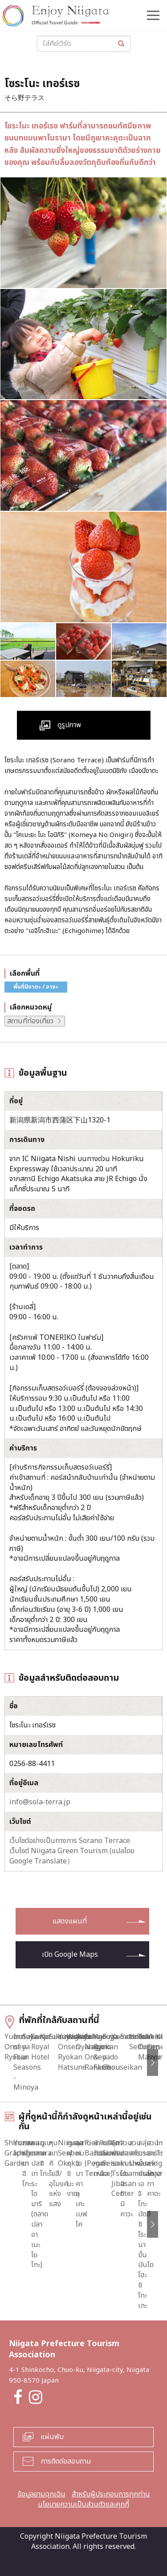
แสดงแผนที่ (70, 1921)
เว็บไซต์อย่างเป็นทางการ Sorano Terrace (69, 1840)
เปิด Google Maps (70, 1954)
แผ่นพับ (52, 2434)
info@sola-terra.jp (39, 1802)
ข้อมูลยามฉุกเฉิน (41, 2491)
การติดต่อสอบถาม (66, 2458)
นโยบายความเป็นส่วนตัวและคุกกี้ (83, 2501)
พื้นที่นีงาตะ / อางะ (35, 986)
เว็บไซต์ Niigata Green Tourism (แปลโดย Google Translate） (71, 1856)
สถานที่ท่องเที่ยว (30, 1021)
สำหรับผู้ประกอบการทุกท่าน (111, 2491)
